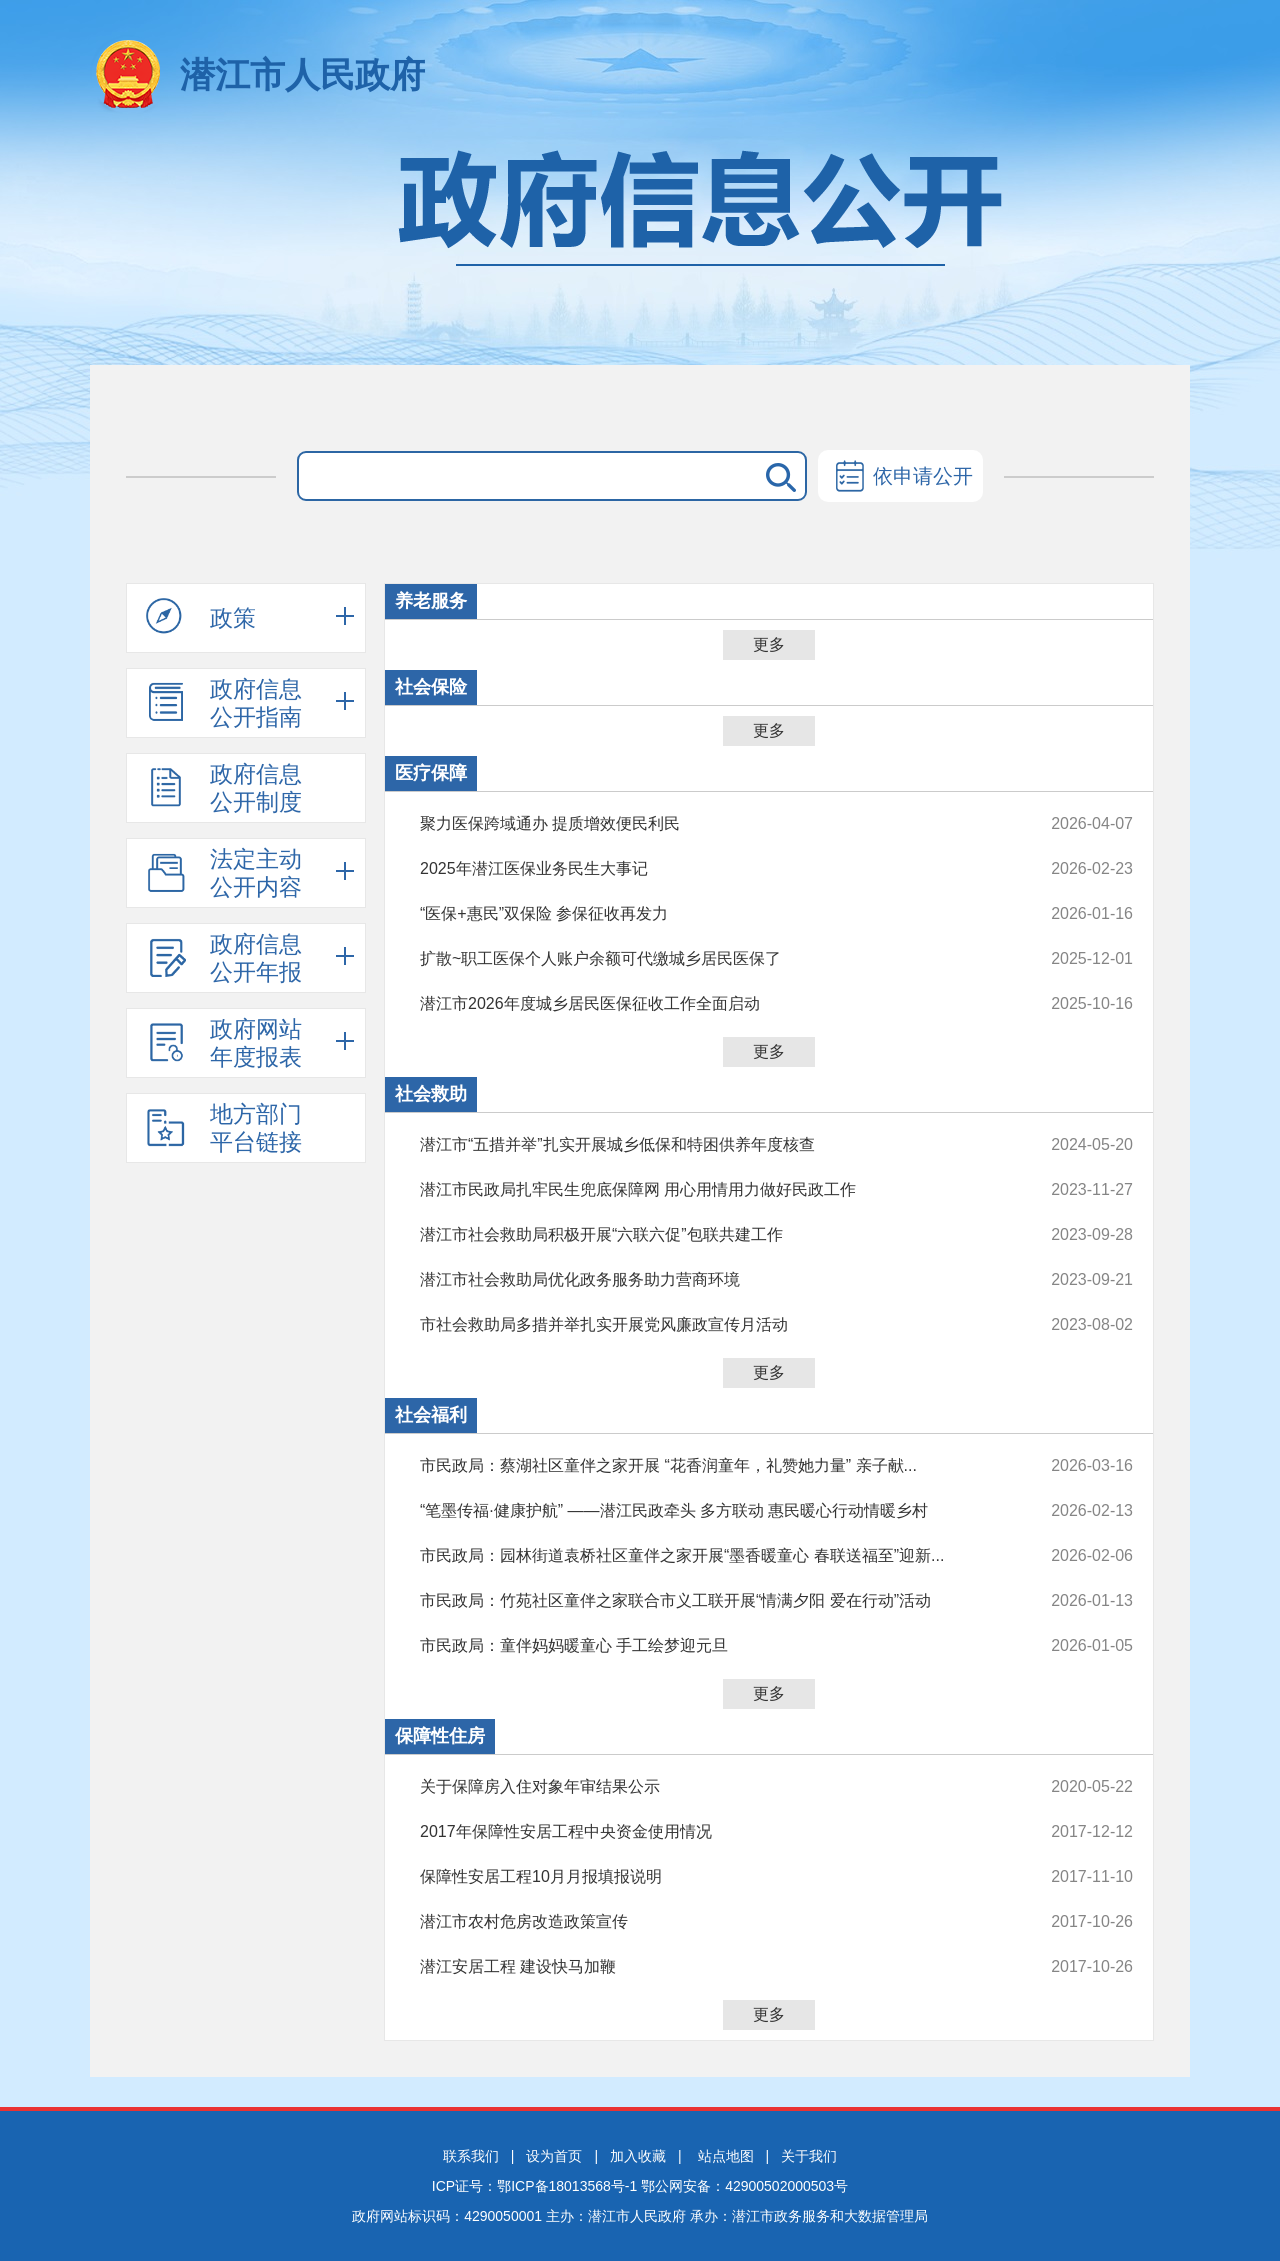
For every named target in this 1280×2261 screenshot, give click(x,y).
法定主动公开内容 (224, 873)
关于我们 (809, 2156)
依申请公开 (900, 478)
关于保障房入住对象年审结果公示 (709, 1787)
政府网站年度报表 (224, 1043)
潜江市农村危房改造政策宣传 (709, 1922)
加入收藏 (638, 2156)
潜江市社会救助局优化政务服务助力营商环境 (709, 1280)
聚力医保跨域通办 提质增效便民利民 (709, 824)
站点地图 (726, 2156)
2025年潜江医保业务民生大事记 (709, 869)
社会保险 (431, 687)
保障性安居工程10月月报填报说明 (709, 1877)
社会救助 (431, 1094)
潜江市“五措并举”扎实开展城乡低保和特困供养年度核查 (709, 1145)
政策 (201, 617)
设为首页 (554, 2156)
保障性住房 (440, 1736)
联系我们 (471, 2156)
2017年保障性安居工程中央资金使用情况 (709, 1832)
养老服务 (431, 601)
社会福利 (431, 1415)
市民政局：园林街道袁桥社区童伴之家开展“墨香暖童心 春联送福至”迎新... (709, 1556)
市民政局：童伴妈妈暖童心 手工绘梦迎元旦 (709, 1646)
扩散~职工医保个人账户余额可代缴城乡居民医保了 (709, 959)
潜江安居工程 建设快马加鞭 (709, 1967)
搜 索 (777, 476)
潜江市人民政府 (302, 74)
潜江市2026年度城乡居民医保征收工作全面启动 (709, 1004)
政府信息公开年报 (224, 958)
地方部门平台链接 (224, 1128)
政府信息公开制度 (224, 788)
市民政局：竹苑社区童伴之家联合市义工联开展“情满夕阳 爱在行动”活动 (709, 1601)
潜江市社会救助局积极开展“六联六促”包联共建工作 (709, 1235)
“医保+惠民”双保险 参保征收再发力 (709, 914)
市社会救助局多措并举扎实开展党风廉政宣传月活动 (709, 1325)
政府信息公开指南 (224, 703)
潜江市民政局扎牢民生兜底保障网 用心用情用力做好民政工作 (709, 1190)
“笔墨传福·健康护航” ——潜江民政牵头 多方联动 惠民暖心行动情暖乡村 (709, 1511)
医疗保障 (431, 773)
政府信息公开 (640, 247)
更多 (769, 644)
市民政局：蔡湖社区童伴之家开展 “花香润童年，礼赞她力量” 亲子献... (709, 1466)
